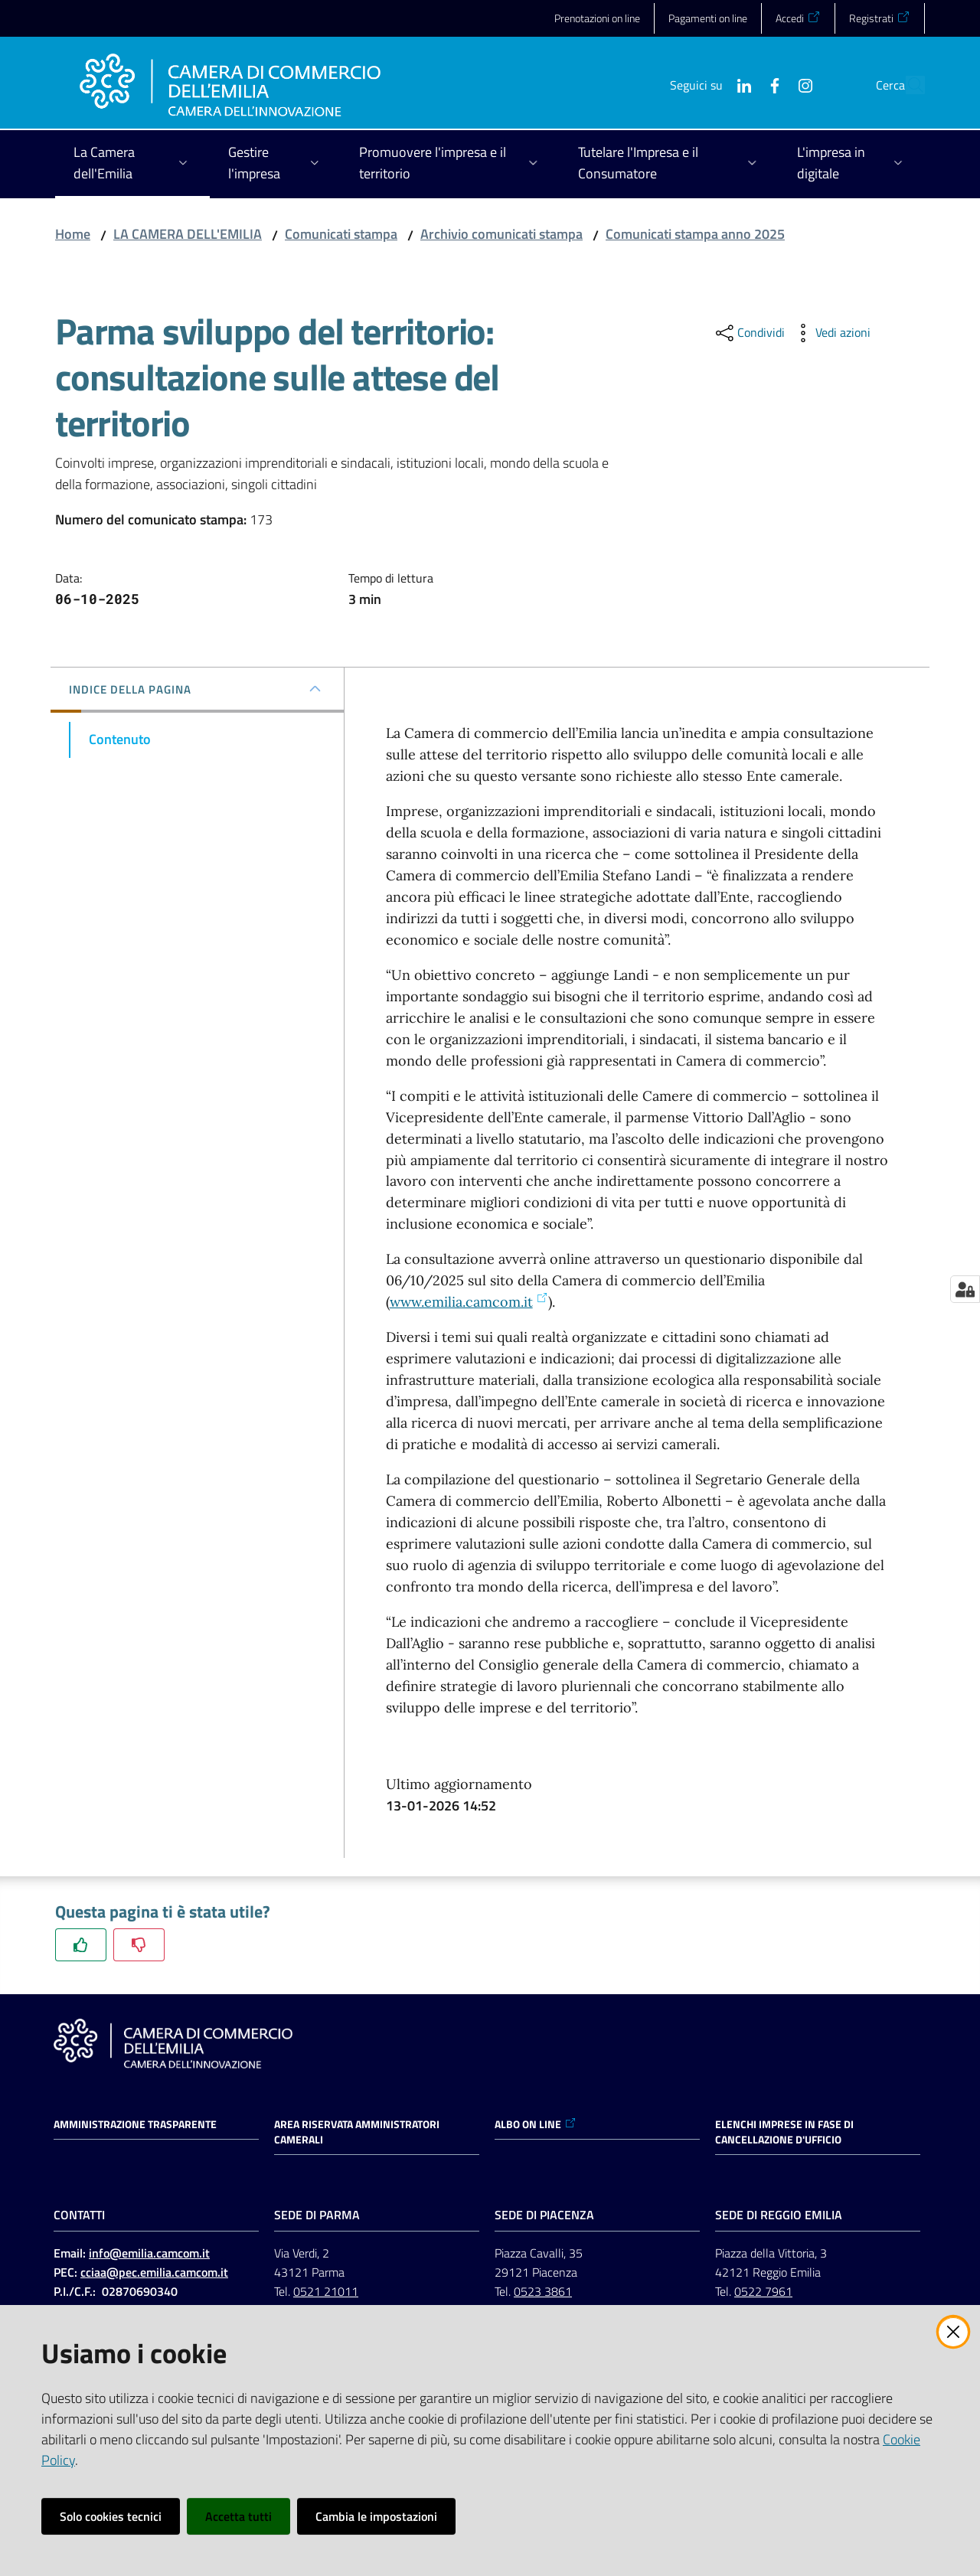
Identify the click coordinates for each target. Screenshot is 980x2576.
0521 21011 (325, 2291)
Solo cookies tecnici (111, 2516)
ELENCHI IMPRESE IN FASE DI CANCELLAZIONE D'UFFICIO (784, 2132)
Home (72, 234)
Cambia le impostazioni (376, 2516)
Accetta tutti (238, 2516)
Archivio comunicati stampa (501, 234)
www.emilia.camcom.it (469, 1302)
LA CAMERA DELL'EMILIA (187, 234)
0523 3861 (543, 2291)
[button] (906, 85)
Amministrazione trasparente (135, 2124)
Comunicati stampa (341, 234)
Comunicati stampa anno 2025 (695, 234)
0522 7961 (763, 2291)
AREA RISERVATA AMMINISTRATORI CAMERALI (356, 2132)
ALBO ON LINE (536, 2124)
